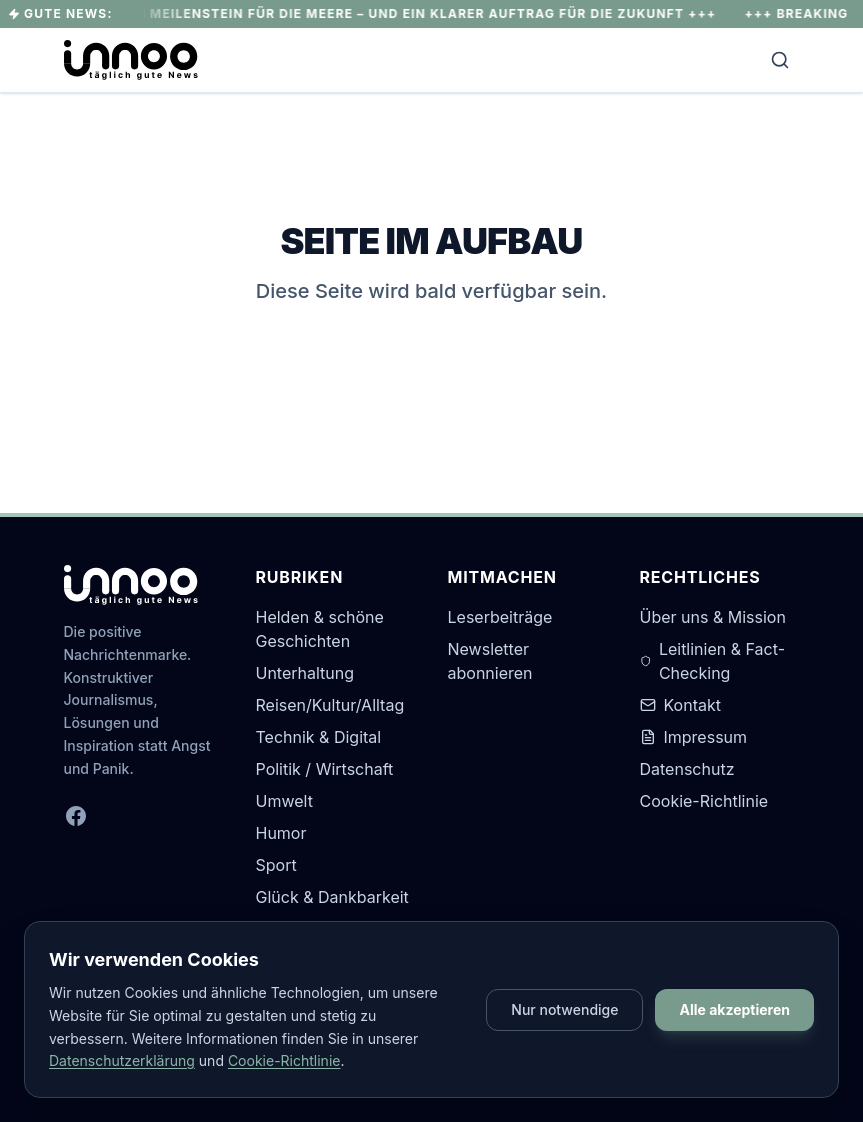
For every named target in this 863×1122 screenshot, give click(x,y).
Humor (281, 833)
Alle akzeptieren (734, 1009)
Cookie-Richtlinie (704, 801)
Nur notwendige (564, 1009)
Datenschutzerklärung (122, 1060)
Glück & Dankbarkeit (332, 897)
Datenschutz (687, 769)
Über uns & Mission (713, 617)
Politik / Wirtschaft (325, 769)
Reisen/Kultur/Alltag (330, 705)
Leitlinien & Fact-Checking (712, 661)
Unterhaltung (305, 673)
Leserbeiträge (500, 617)
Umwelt (284, 801)
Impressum (694, 737)
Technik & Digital (319, 737)
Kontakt (680, 705)
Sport (276, 865)
